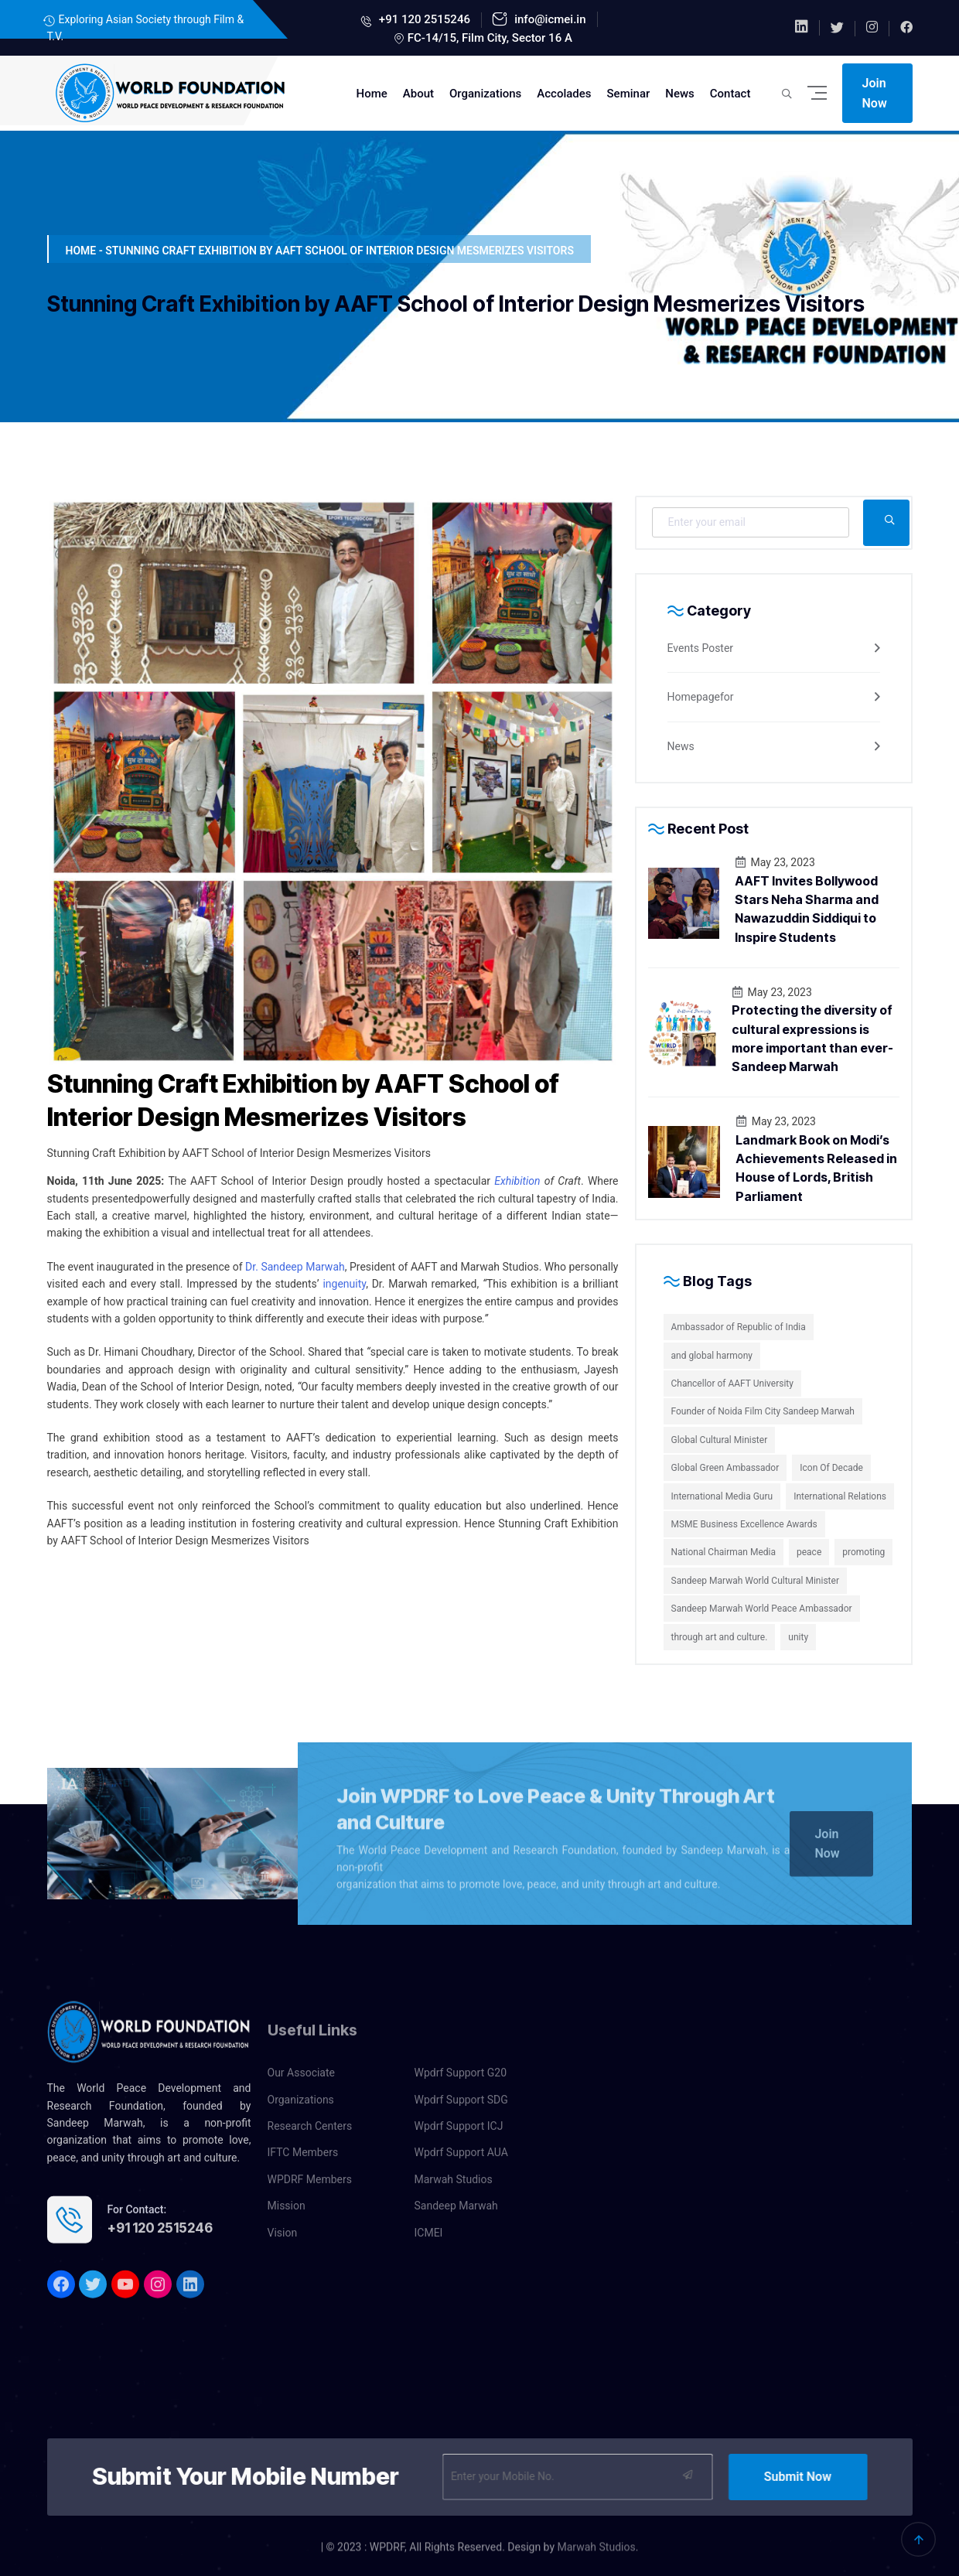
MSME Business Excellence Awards (744, 1524)
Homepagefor (700, 697)
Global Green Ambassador (725, 1467)
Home (372, 94)
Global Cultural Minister (719, 1440)
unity (798, 1637)
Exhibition (517, 1181)
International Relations (839, 1496)
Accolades (564, 94)
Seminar (628, 94)
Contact (730, 94)
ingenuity (344, 1284)
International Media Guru (722, 1496)
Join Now (874, 93)
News (680, 94)
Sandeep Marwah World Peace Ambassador (761, 1608)
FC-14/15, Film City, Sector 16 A (490, 38)
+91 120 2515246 (423, 19)
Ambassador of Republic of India (738, 1327)
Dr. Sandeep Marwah (295, 1267)
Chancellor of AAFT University (732, 1383)
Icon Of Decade (831, 1467)
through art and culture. (719, 1637)
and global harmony (712, 1355)
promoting (863, 1552)
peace (809, 1552)
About (418, 94)
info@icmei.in (548, 19)
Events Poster (700, 648)
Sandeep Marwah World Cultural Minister (755, 1580)
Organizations (485, 94)
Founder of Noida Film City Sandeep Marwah (763, 1411)
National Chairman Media (723, 1552)
